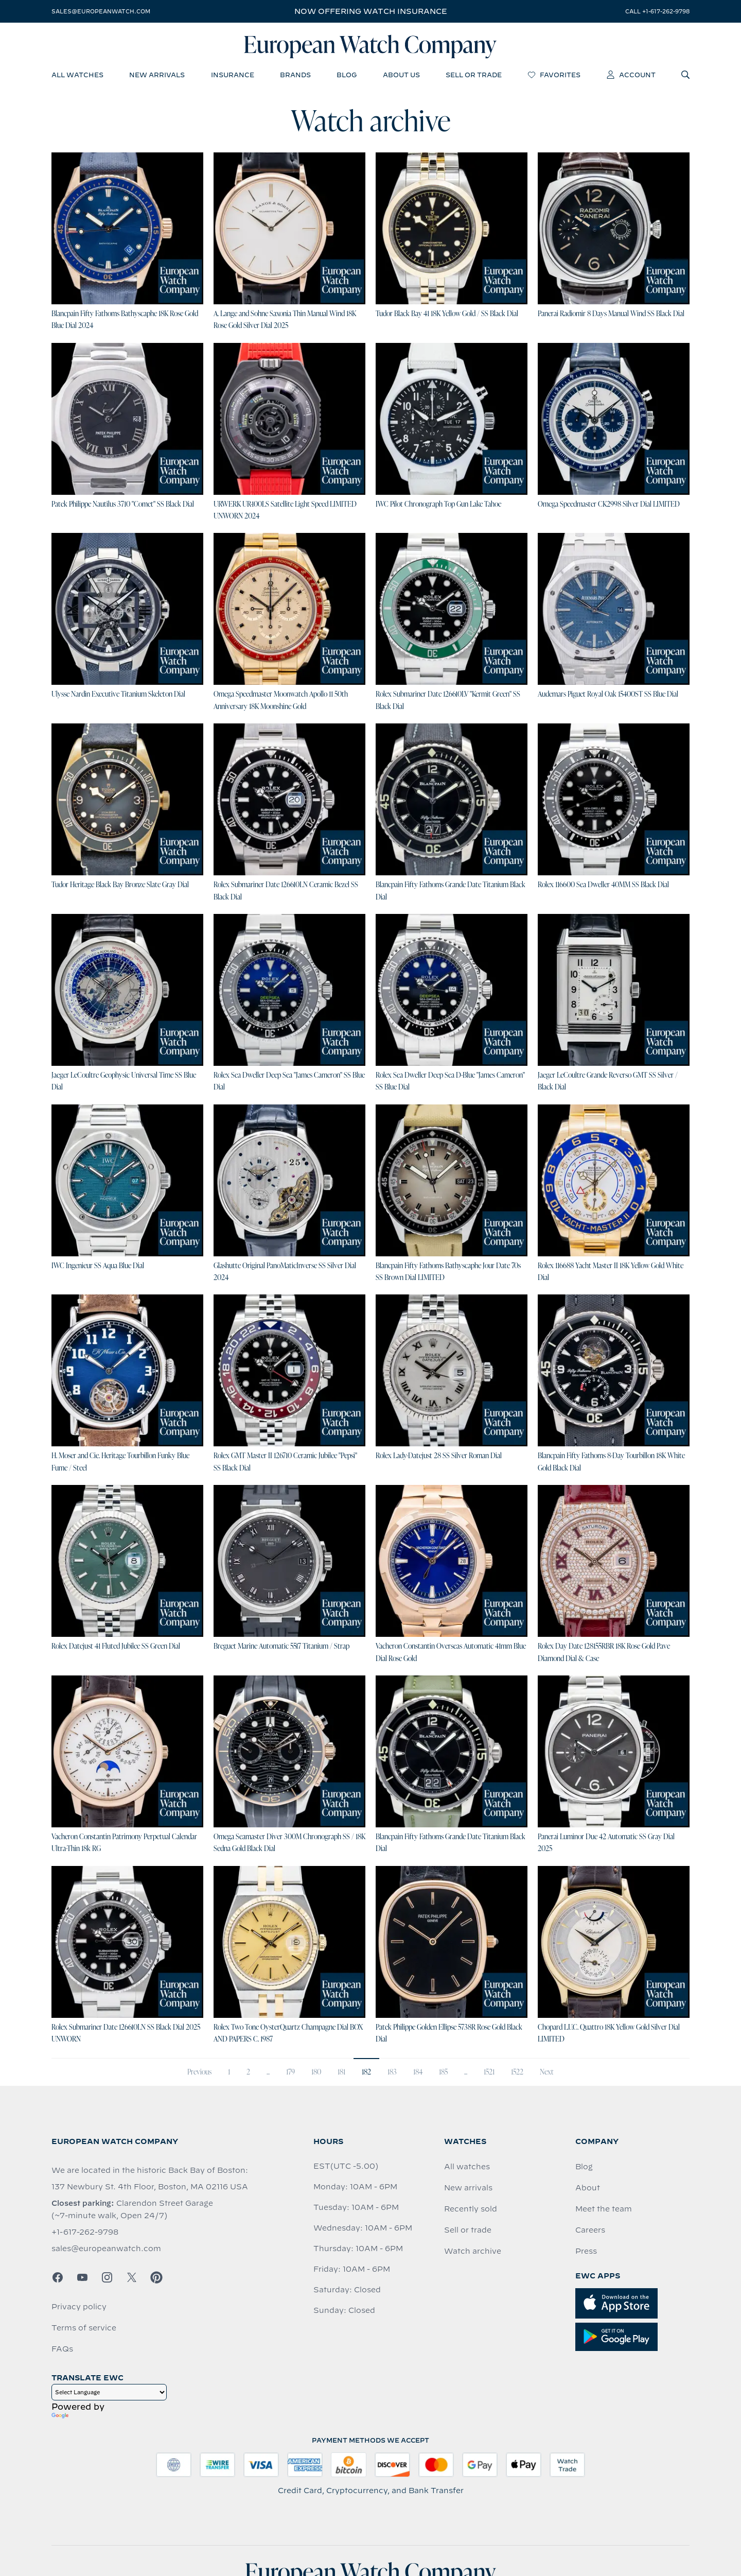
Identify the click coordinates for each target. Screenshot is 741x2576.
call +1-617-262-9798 (657, 11)
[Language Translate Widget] (109, 2392)
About (587, 2188)
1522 (517, 2072)
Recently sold (470, 2209)
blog (347, 75)
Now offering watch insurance (370, 11)
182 (366, 2072)
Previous (199, 2072)
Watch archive (472, 2251)
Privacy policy (79, 2307)
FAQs (62, 2349)
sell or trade (474, 75)
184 (417, 2072)
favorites (553, 75)
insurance (232, 75)
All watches (467, 2167)
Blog (584, 2167)
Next (547, 2072)
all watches (77, 75)
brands (295, 75)
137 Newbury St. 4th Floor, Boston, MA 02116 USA (149, 2187)
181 (341, 2072)
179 (290, 2072)
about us (401, 75)
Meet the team (603, 2209)
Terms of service (83, 2328)
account (631, 75)
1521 (489, 2072)
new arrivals (157, 75)
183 (392, 2072)
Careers (590, 2230)
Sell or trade (467, 2230)
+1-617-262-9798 (84, 2232)
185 (443, 2072)
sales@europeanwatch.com (100, 11)
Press (586, 2251)
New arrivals (468, 2188)
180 (316, 2072)
